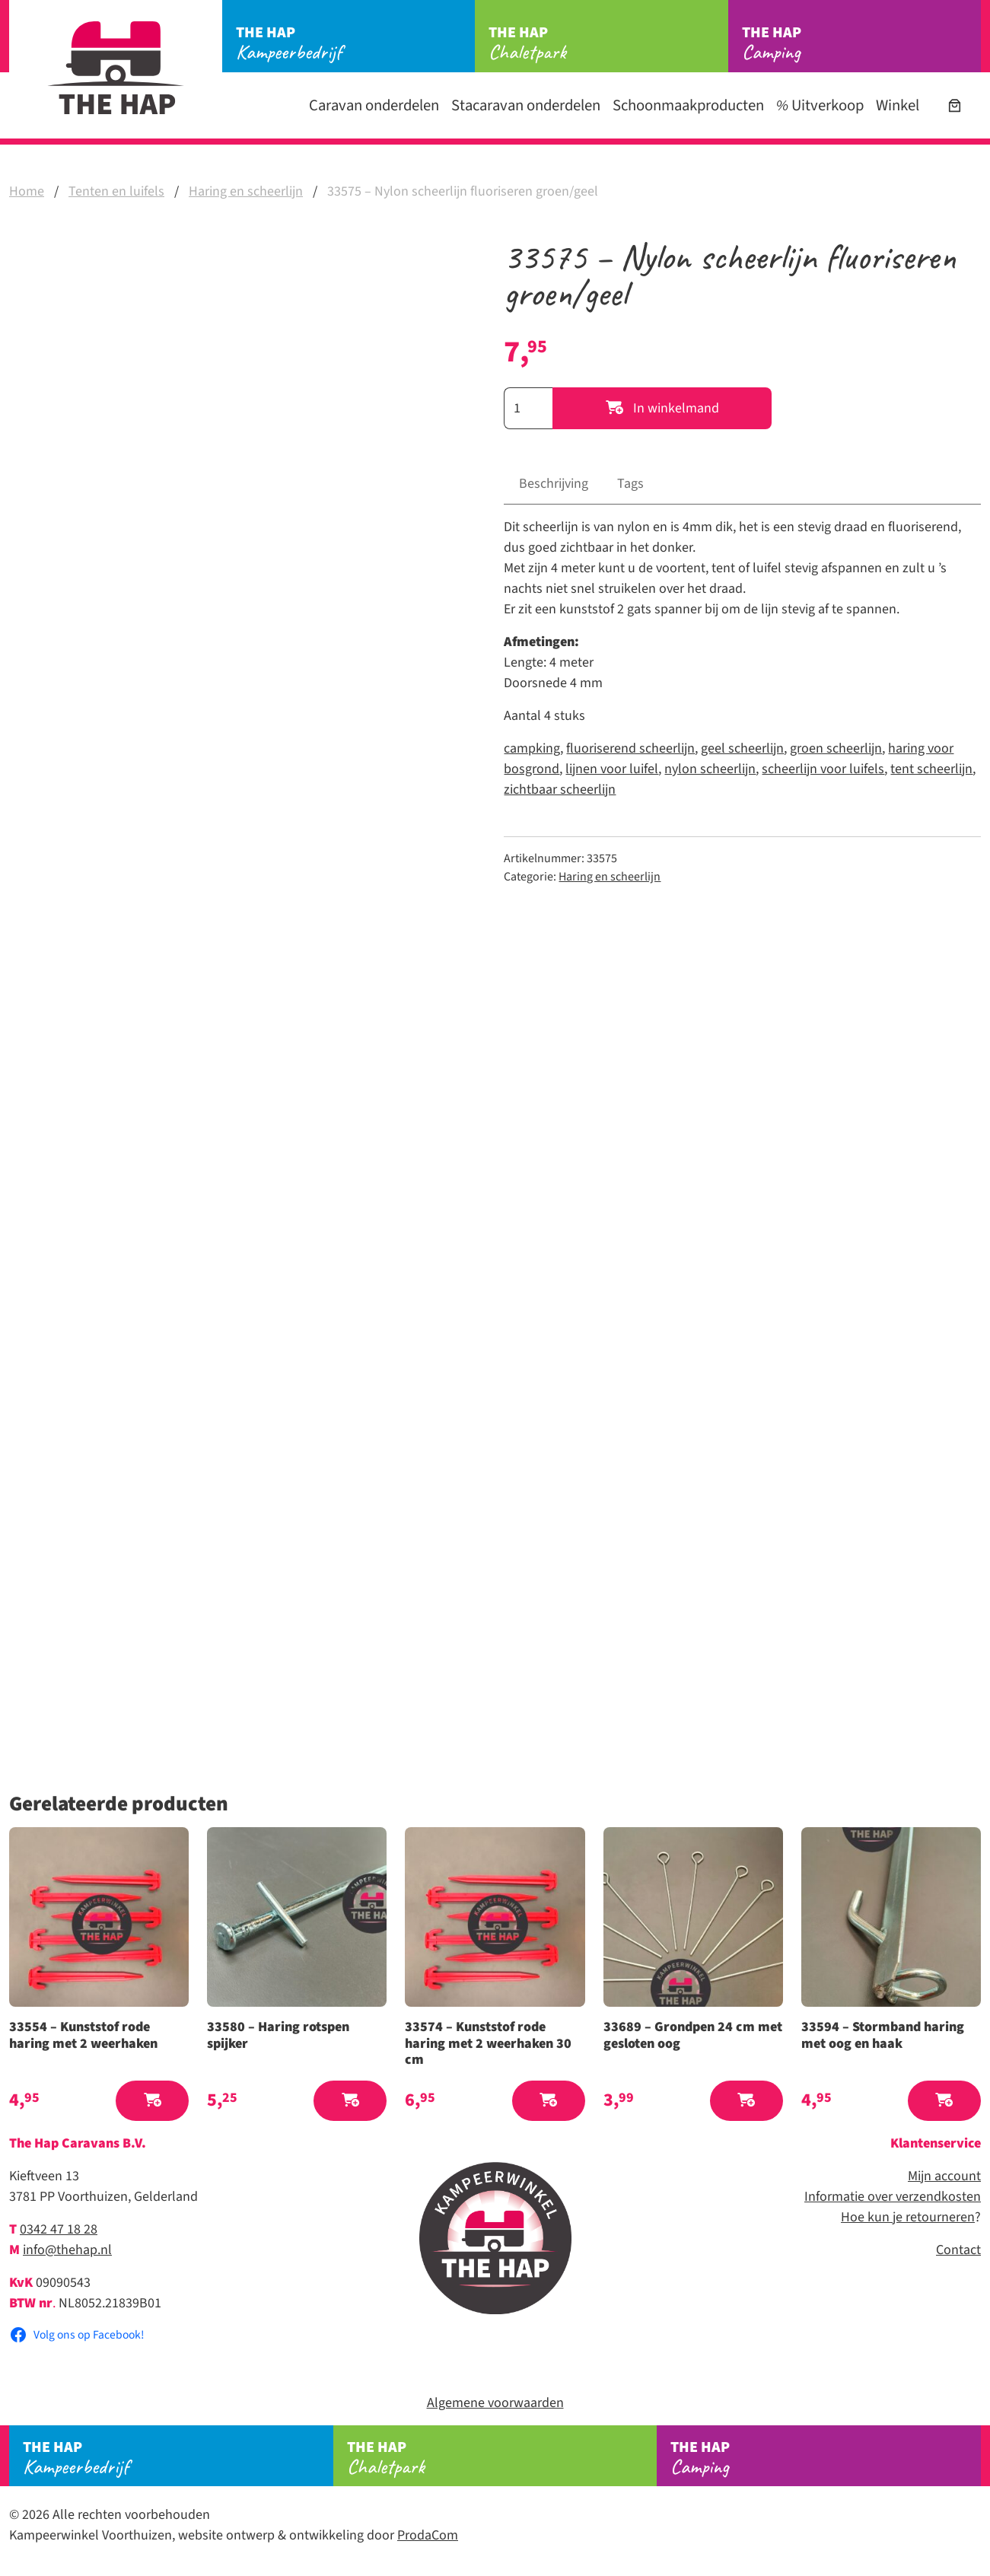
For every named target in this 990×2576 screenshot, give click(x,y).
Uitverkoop (820, 105)
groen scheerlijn (836, 748)
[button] (152, 2101)
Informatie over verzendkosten (892, 2196)
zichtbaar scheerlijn (560, 789)
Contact (958, 2249)
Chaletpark (608, 43)
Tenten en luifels (116, 191)
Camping (861, 43)
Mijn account (944, 2176)
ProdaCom (427, 2535)
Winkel (897, 105)
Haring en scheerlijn (246, 191)
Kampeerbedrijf (355, 43)
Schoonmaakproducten (688, 105)
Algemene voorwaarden (495, 2402)
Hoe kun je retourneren (908, 2217)
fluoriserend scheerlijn (630, 748)
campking (532, 748)
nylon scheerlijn (710, 769)
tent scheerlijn (931, 769)
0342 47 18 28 (58, 2229)
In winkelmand (662, 408)
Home (26, 191)
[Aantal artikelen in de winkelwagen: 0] (954, 105)
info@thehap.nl (67, 2249)
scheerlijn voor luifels (823, 769)
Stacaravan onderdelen (525, 105)
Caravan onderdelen (374, 105)
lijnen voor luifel (611, 769)
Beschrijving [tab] (553, 483)
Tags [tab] (630, 483)
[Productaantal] (528, 408)
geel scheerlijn (742, 748)
